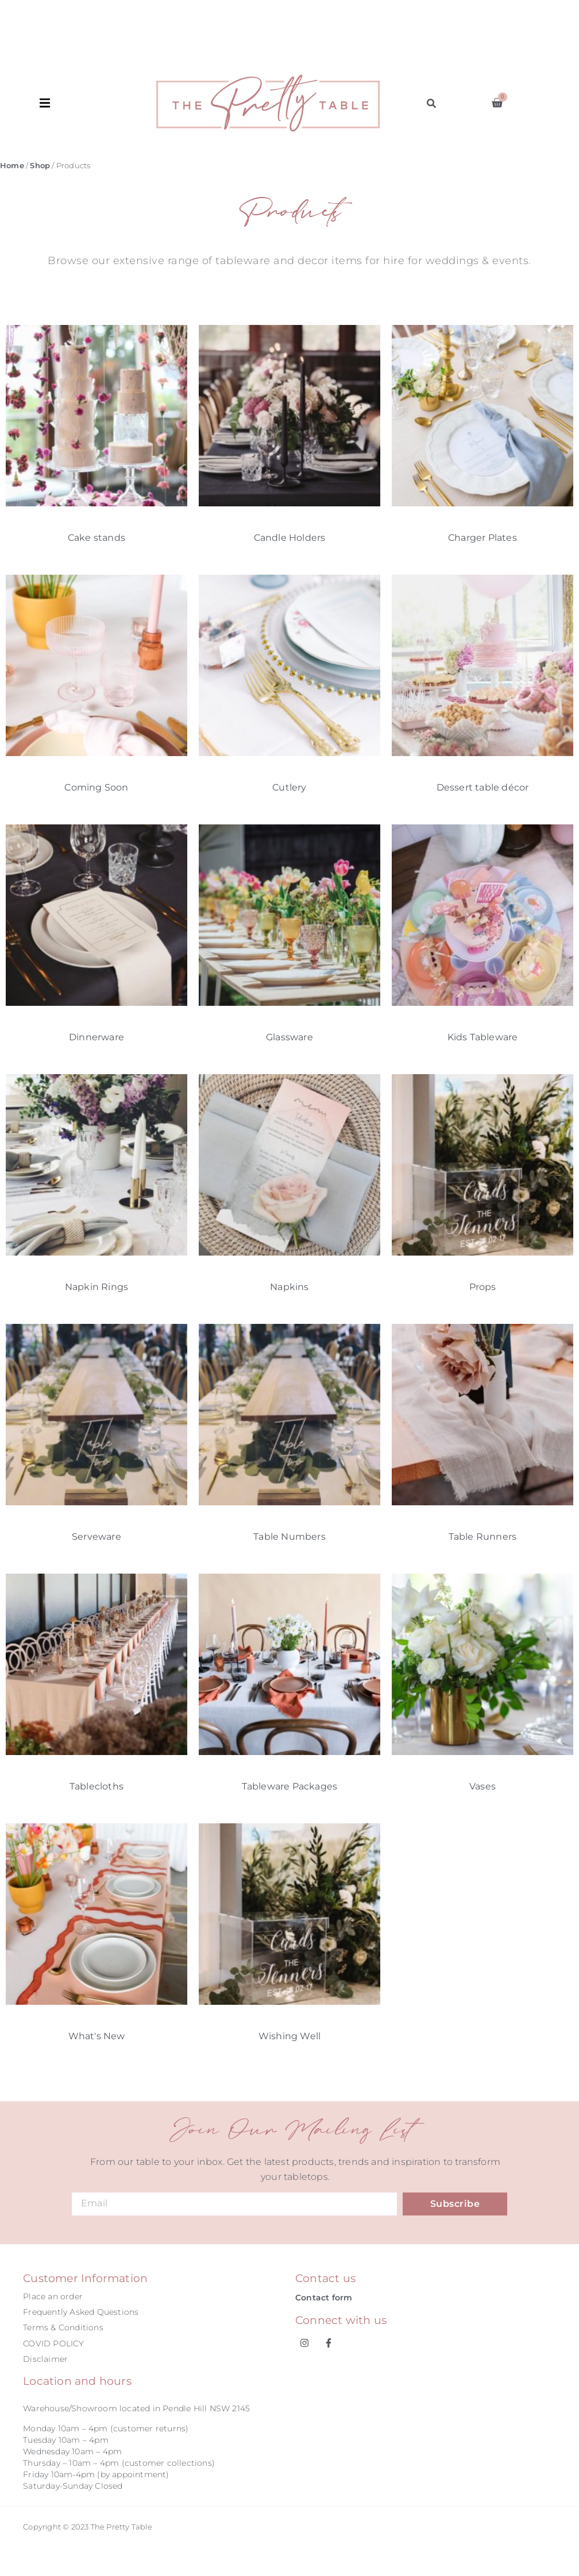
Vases (482, 1786)
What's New (96, 2036)
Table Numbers (289, 1536)
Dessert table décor (483, 787)
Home (12, 165)
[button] (98, 103)
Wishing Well (289, 2036)
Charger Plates (482, 537)
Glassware (289, 1037)
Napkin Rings (96, 1286)
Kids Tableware (482, 1037)
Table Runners (483, 1536)
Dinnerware (96, 1037)
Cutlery (289, 787)
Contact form (323, 2297)
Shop (40, 165)
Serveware (96, 1536)
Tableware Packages (290, 1786)
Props (482, 1286)
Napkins (289, 1286)
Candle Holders (290, 537)
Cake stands (96, 537)
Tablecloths (96, 1786)
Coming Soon (96, 787)
